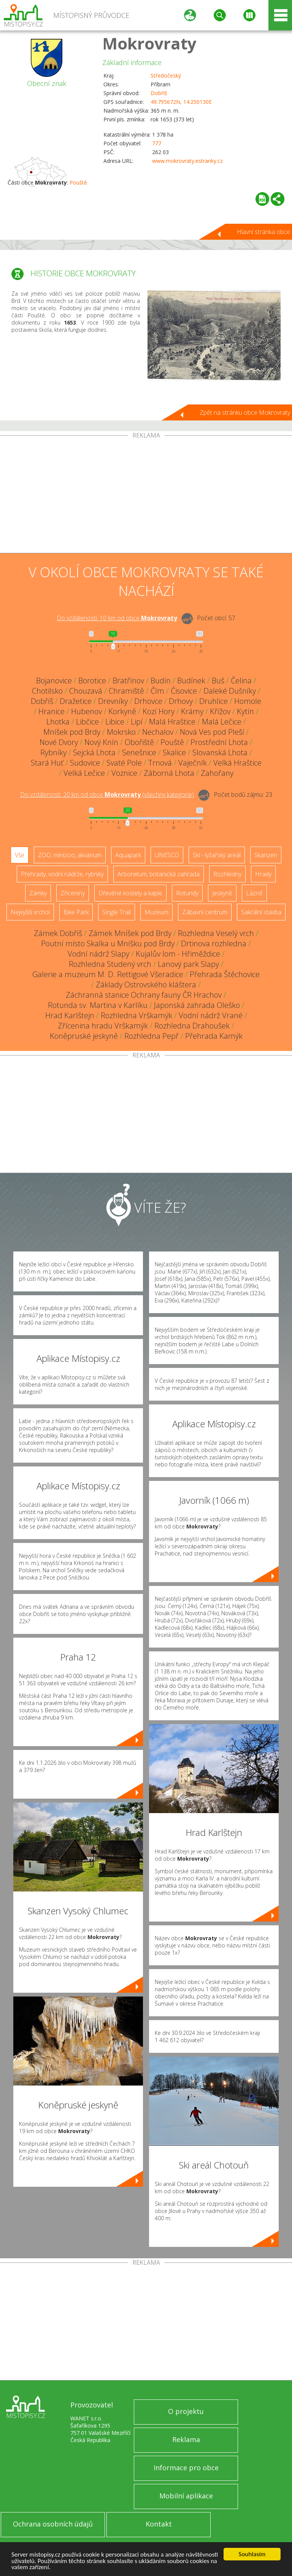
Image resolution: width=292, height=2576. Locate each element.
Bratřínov (128, 680)
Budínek (191, 680)
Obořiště (139, 742)
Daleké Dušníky (229, 691)
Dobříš (159, 93)
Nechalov (157, 732)
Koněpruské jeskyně (84, 1036)
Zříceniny (72, 893)
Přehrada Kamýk (214, 1036)
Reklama (186, 2439)
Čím (157, 691)
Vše (19, 855)
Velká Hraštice (237, 763)
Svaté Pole (124, 763)
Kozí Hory (159, 711)
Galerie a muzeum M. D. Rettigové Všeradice (107, 974)
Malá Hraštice (172, 721)
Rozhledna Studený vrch (110, 964)
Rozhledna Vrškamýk (136, 1015)
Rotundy (187, 893)
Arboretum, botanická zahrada (158, 874)
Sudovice (85, 763)
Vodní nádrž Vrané (211, 1015)
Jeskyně (222, 893)
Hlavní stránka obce (263, 232)
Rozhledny (227, 874)
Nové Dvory (59, 742)
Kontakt (159, 2523)
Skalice (174, 752)
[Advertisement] (146, 496)
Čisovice (184, 691)
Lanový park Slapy (188, 964)
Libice (114, 721)
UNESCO (167, 855)
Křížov (220, 711)
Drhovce (148, 701)
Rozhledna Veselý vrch (216, 933)
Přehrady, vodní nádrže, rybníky (62, 874)
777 (156, 143)
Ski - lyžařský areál (217, 855)
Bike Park (76, 912)
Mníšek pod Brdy (71, 732)
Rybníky (53, 752)
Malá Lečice (221, 721)
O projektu (186, 2411)
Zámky (38, 893)
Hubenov (86, 711)
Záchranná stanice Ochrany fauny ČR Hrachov (144, 995)
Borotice (92, 680)
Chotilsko (47, 691)
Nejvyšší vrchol (30, 912)
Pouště (78, 182)
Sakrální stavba (261, 912)
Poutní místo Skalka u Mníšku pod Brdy (108, 943)
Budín (161, 680)
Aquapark (128, 855)
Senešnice (139, 752)
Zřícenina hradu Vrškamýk (103, 1026)
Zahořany (217, 773)
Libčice (87, 721)
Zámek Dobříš (58, 933)
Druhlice (213, 701)
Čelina (241, 680)
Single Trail (116, 912)
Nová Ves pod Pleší (212, 732)
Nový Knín (101, 742)
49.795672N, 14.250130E (181, 101)
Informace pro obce (186, 2467)
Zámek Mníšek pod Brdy (130, 933)
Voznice (124, 773)
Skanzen (265, 855)
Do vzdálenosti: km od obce (117, 618)
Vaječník (192, 763)
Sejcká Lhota (94, 752)
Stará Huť (47, 763)
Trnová (160, 763)
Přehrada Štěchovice (225, 974)
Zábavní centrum (204, 912)
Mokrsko (121, 732)
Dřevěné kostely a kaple (130, 893)
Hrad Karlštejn (69, 1015)
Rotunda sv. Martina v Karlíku (98, 1005)
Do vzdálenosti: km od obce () (107, 794)
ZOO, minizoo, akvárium (70, 855)
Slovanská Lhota (220, 752)
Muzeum (156, 912)
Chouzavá (85, 691)
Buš (218, 680)
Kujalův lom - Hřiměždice (178, 954)
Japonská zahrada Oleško (197, 1005)
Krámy (192, 711)
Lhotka (58, 721)
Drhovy (181, 701)
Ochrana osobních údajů (53, 2523)
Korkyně (122, 711)
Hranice (51, 711)
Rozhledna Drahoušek (192, 1026)
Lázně (254, 893)
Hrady (263, 874)
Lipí (137, 721)
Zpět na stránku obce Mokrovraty (245, 412)
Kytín (245, 711)
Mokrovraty (149, 43)
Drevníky (113, 701)
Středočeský (166, 75)
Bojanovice (54, 680)
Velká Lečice (84, 773)
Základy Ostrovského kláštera (146, 984)
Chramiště (126, 691)
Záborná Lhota (169, 773)
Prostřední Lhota (219, 742)
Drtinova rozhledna (213, 943)
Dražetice (76, 701)
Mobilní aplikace (186, 2495)
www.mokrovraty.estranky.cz (187, 160)
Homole (247, 701)
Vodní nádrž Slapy (98, 954)
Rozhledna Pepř (151, 1036)
